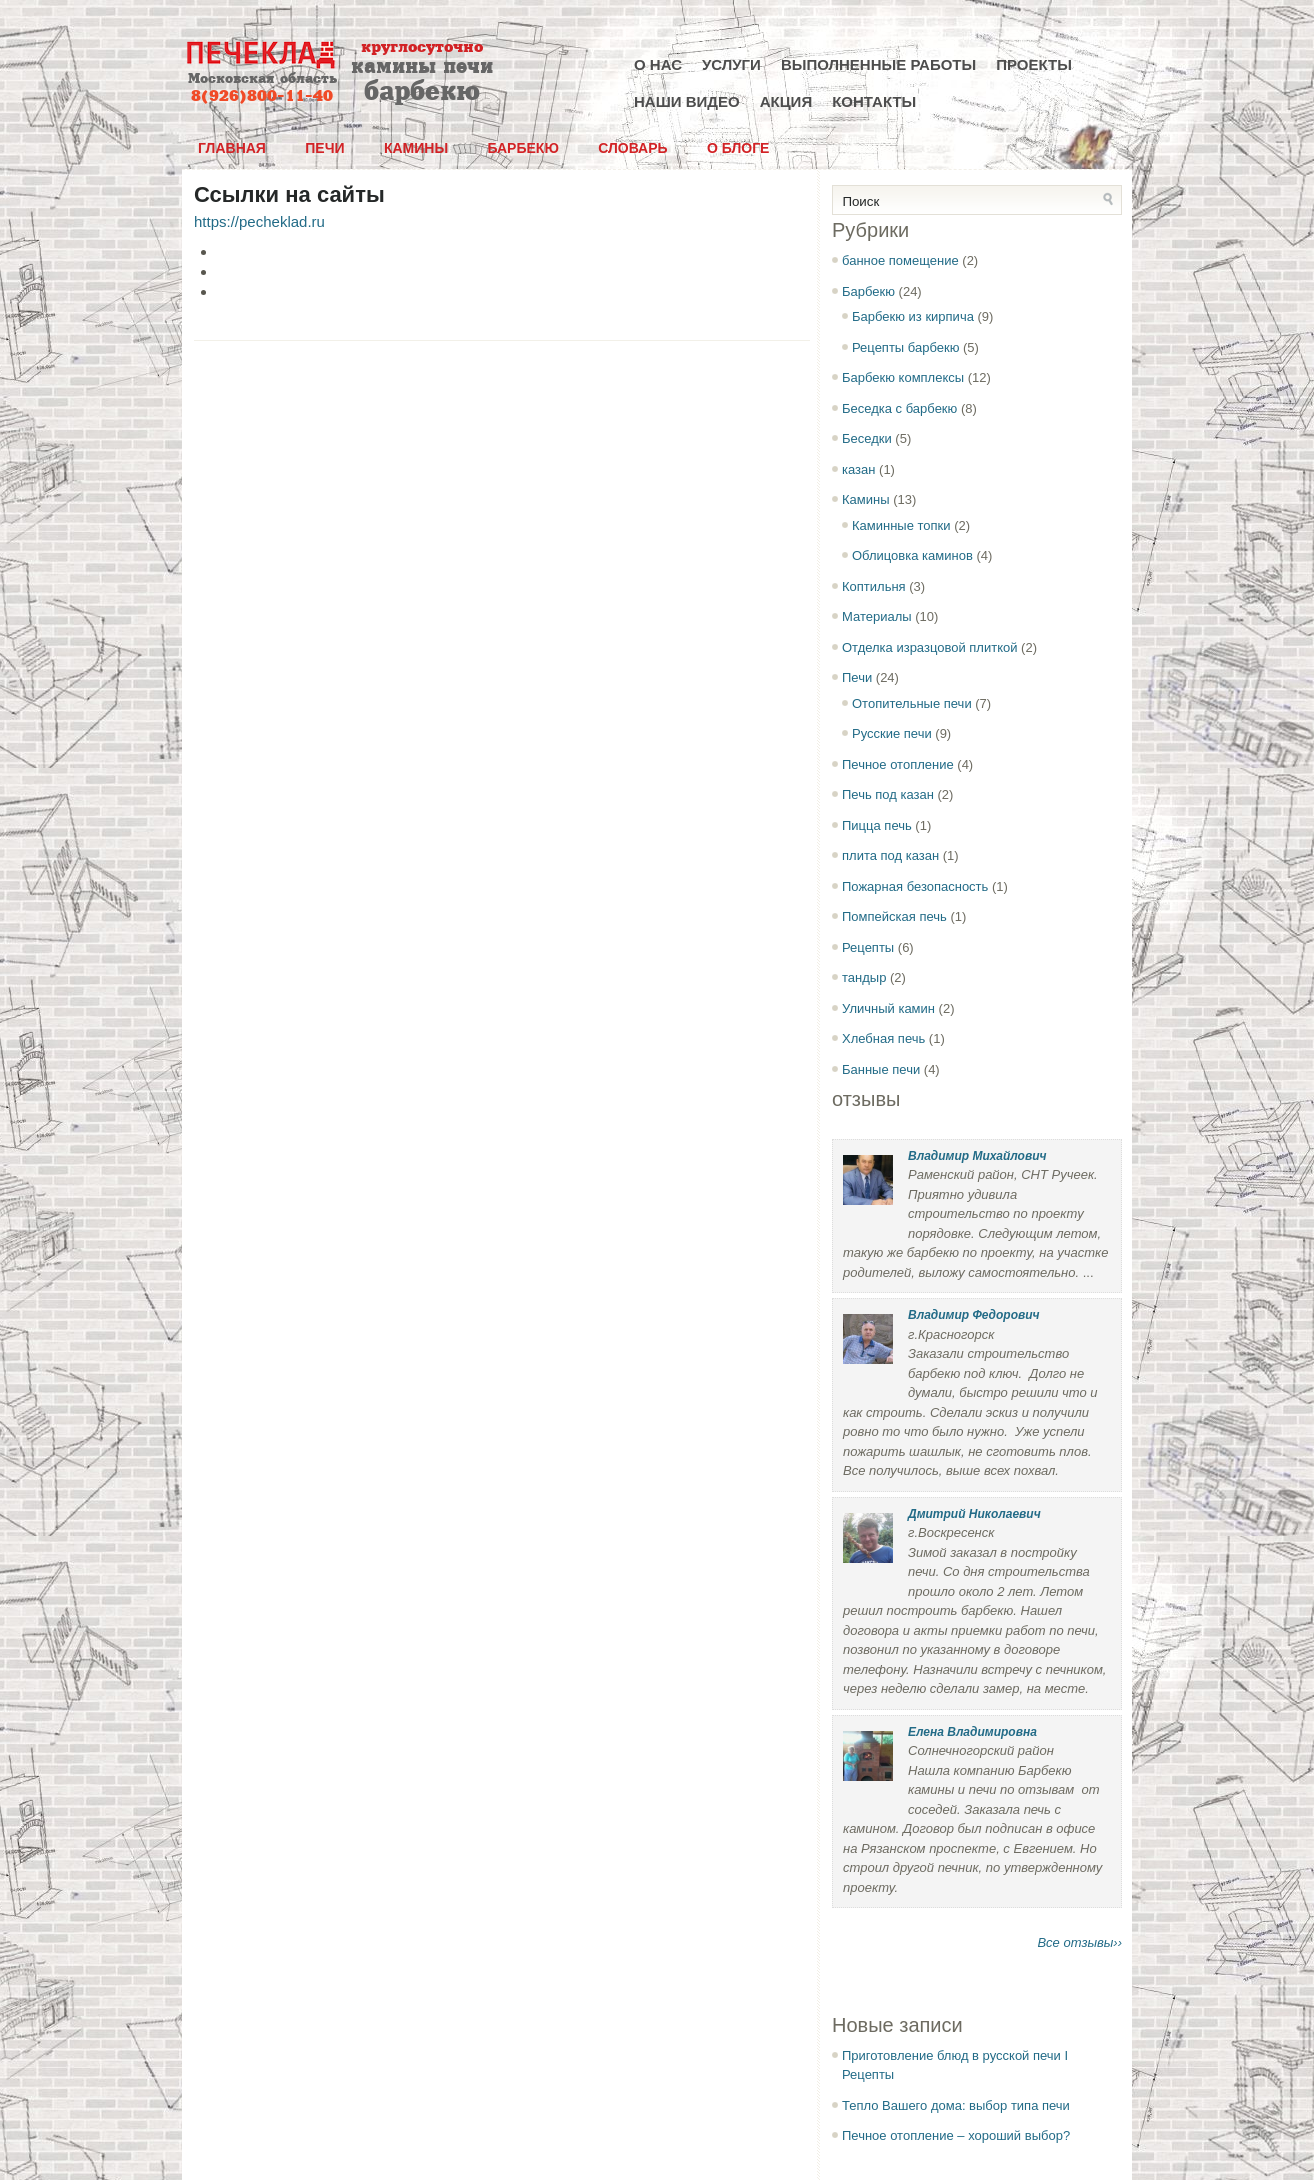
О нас (658, 64)
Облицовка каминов (912, 555)
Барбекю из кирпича (913, 316)
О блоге (738, 148)
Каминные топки (901, 525)
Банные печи (881, 1069)
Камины (416, 148)
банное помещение (900, 260)
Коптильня (874, 586)
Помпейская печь (894, 916)
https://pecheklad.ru (259, 221)
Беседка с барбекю (899, 408)
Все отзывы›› (1079, 1942)
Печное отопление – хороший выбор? (956, 2135)
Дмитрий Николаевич (974, 1514)
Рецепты (868, 947)
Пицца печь (877, 825)
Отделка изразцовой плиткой (929, 647)
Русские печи (892, 733)
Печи (324, 148)
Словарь (632, 148)
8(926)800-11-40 (262, 96)
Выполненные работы (878, 64)
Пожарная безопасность (915, 886)
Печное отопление (898, 764)
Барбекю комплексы (903, 377)
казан (858, 469)
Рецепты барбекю (905, 347)
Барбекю (522, 148)
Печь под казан (888, 794)
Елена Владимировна (972, 1732)
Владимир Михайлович (977, 1156)
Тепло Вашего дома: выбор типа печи (956, 2105)
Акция (786, 101)
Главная (232, 148)
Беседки (867, 438)
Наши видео (687, 101)
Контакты (874, 101)
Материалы (877, 616)
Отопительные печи (912, 703)
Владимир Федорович (974, 1315)
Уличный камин (888, 1008)
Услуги (731, 64)
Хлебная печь (883, 1038)
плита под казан (890, 855)
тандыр (864, 977)
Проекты (1034, 64)
